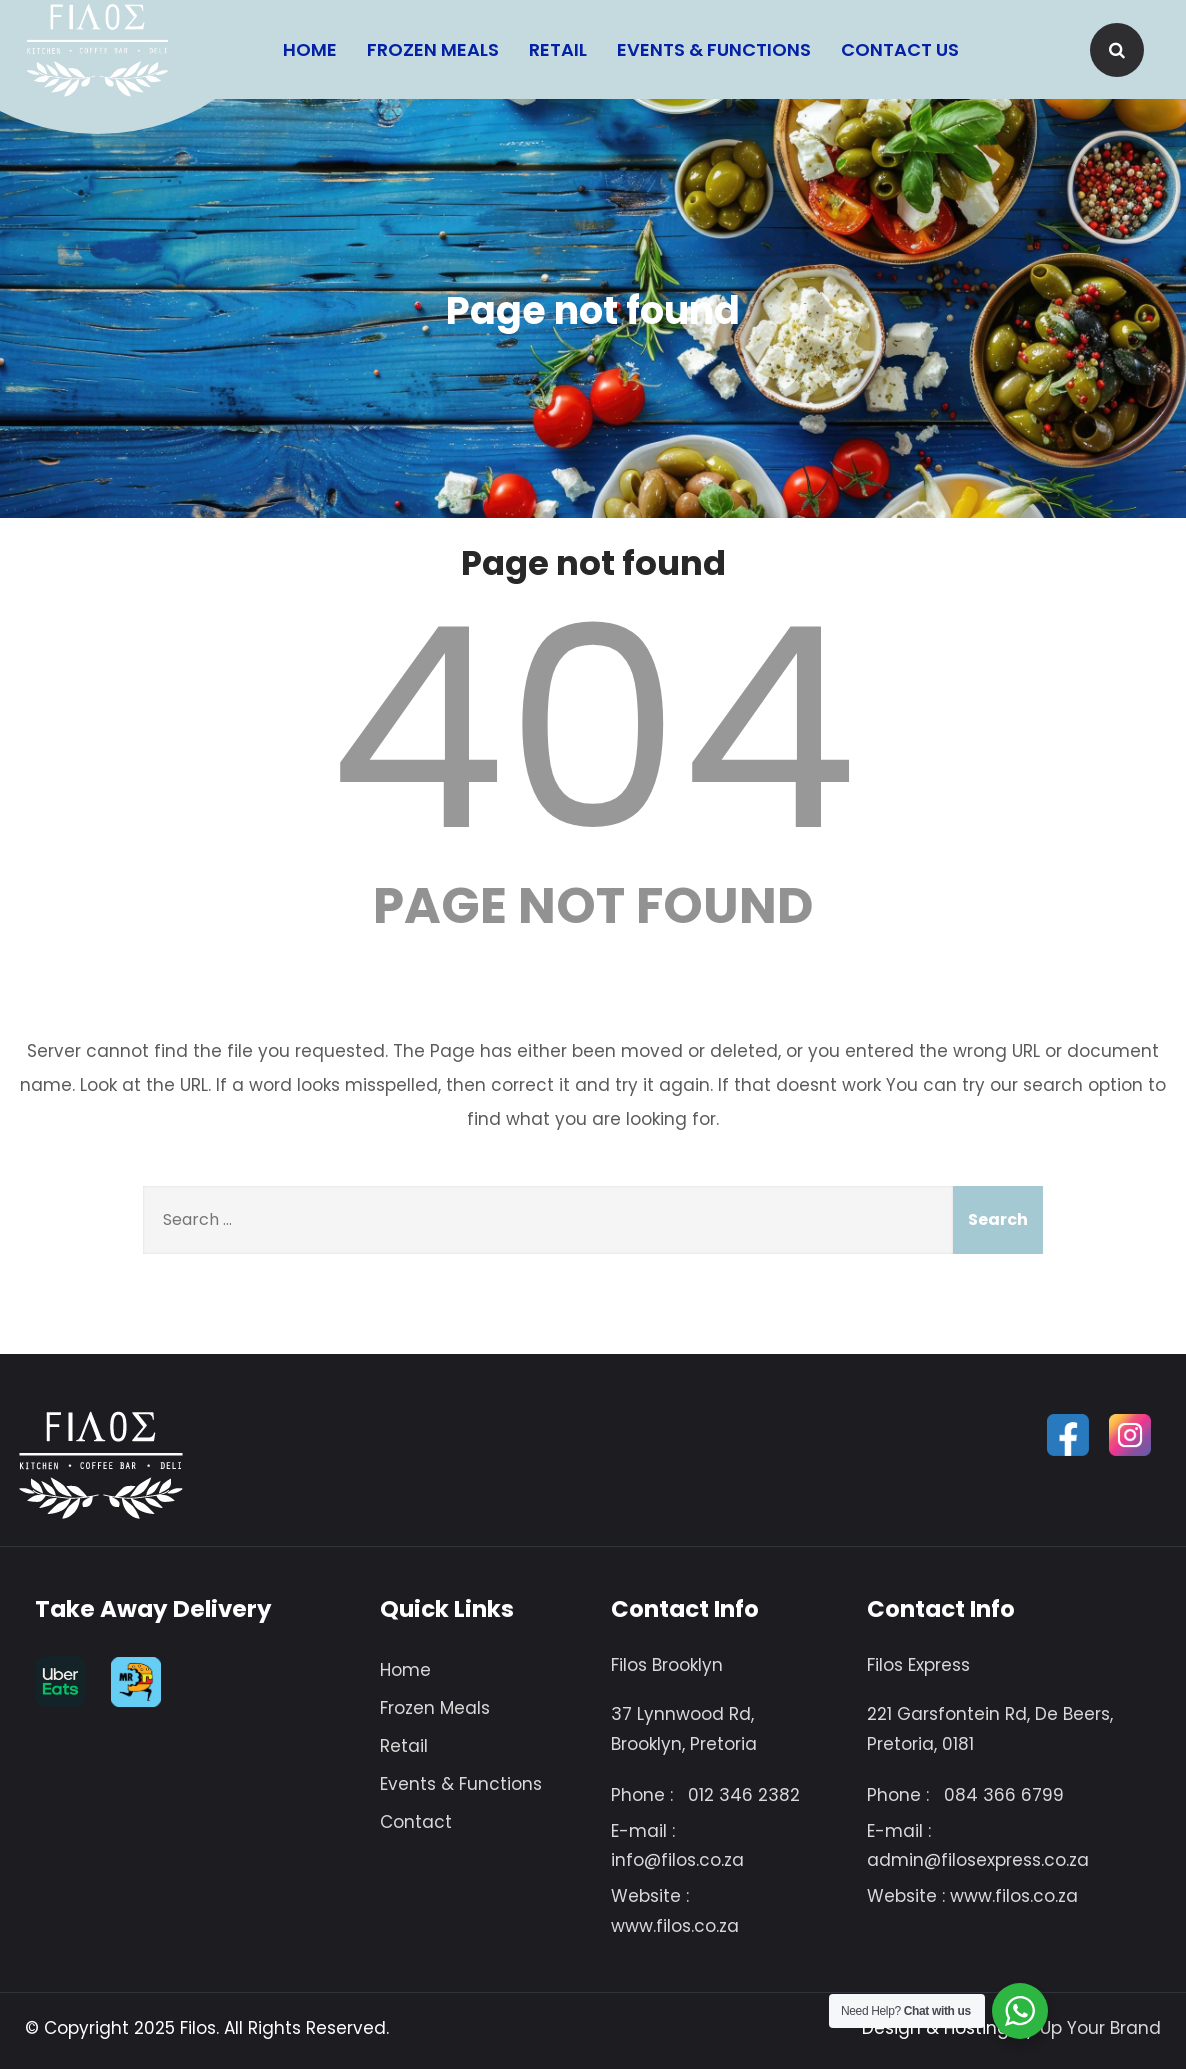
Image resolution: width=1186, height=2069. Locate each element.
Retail (558, 49)
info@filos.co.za (677, 1860)
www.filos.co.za (675, 1926)
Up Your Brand (1100, 2028)
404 (593, 729)
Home (310, 49)
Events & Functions (714, 49)
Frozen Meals (433, 49)
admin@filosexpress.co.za (978, 1860)
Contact (416, 1822)
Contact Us (900, 49)
